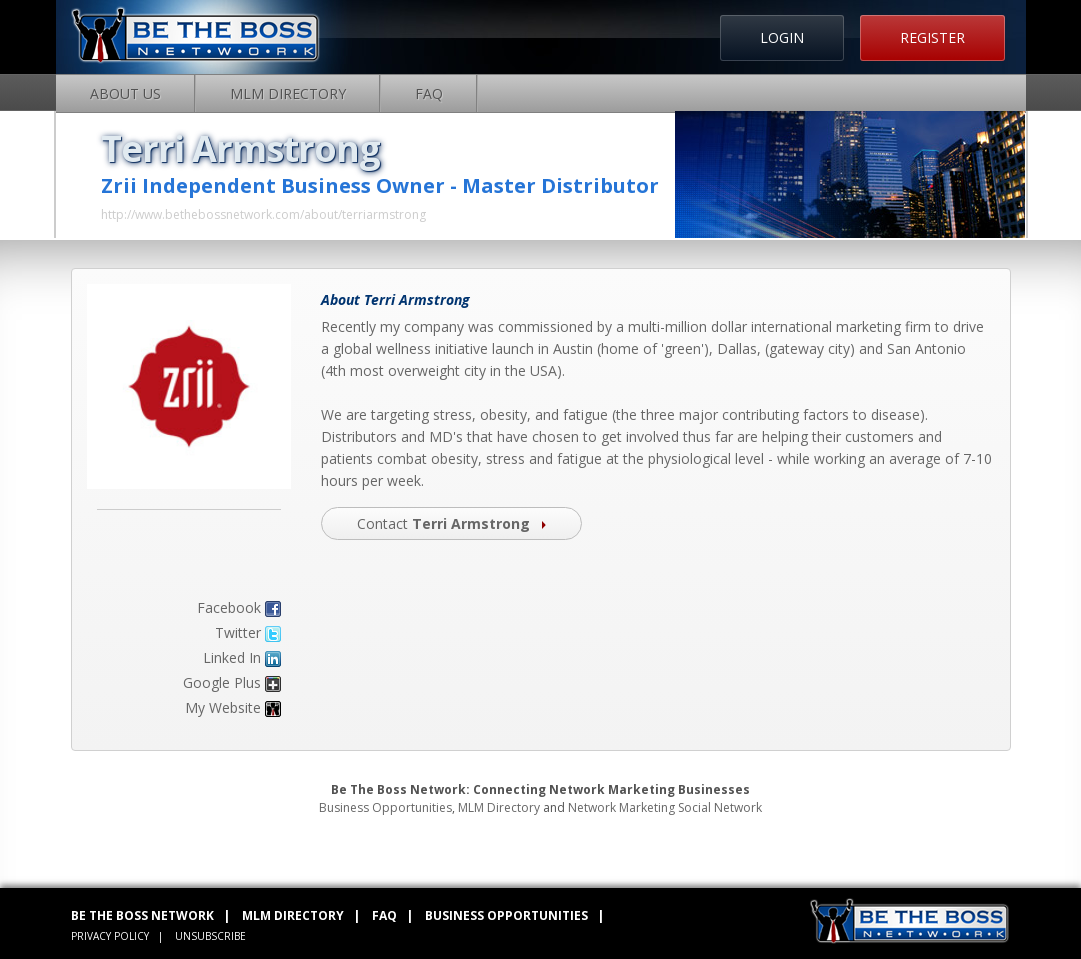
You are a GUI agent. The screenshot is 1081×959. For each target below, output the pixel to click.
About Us (125, 93)
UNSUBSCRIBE (210, 936)
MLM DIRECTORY (293, 915)
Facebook (229, 607)
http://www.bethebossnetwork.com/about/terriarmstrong (263, 214)
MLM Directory (288, 93)
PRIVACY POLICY (110, 936)
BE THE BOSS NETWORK (142, 915)
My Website (223, 707)
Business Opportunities (385, 807)
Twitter (238, 632)
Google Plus (222, 682)
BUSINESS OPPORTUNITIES (506, 915)
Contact (451, 523)
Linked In (232, 657)
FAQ (429, 93)
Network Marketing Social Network (665, 807)
